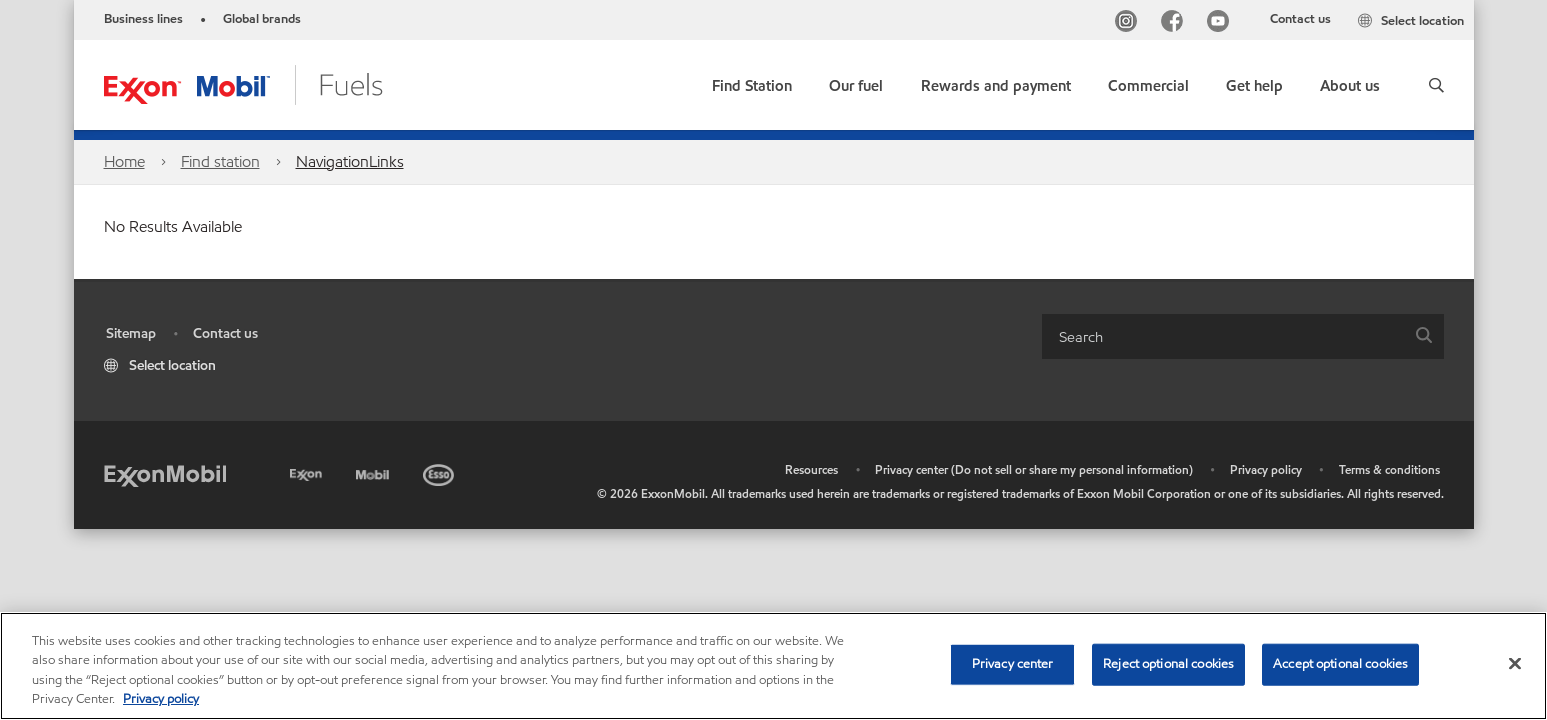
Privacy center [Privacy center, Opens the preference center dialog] (1013, 664)
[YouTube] (1222, 23)
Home (124, 161)
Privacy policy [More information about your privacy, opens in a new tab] (161, 699)
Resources (811, 469)
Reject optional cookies (1168, 664)
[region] (773, 666)
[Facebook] (1176, 23)
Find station (220, 161)
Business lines (143, 19)
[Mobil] (375, 471)
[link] (752, 81)
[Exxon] (308, 471)
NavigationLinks (350, 161)
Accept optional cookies (1340, 664)
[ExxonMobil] (165, 474)
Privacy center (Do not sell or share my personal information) (1034, 469)
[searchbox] (1223, 336)
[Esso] (440, 471)
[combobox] (1243, 336)
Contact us (1300, 19)
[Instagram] (1130, 23)
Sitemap (131, 333)
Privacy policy (1266, 469)
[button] (1436, 85)
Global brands (262, 19)
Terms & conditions (1389, 469)
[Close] (1515, 663)
